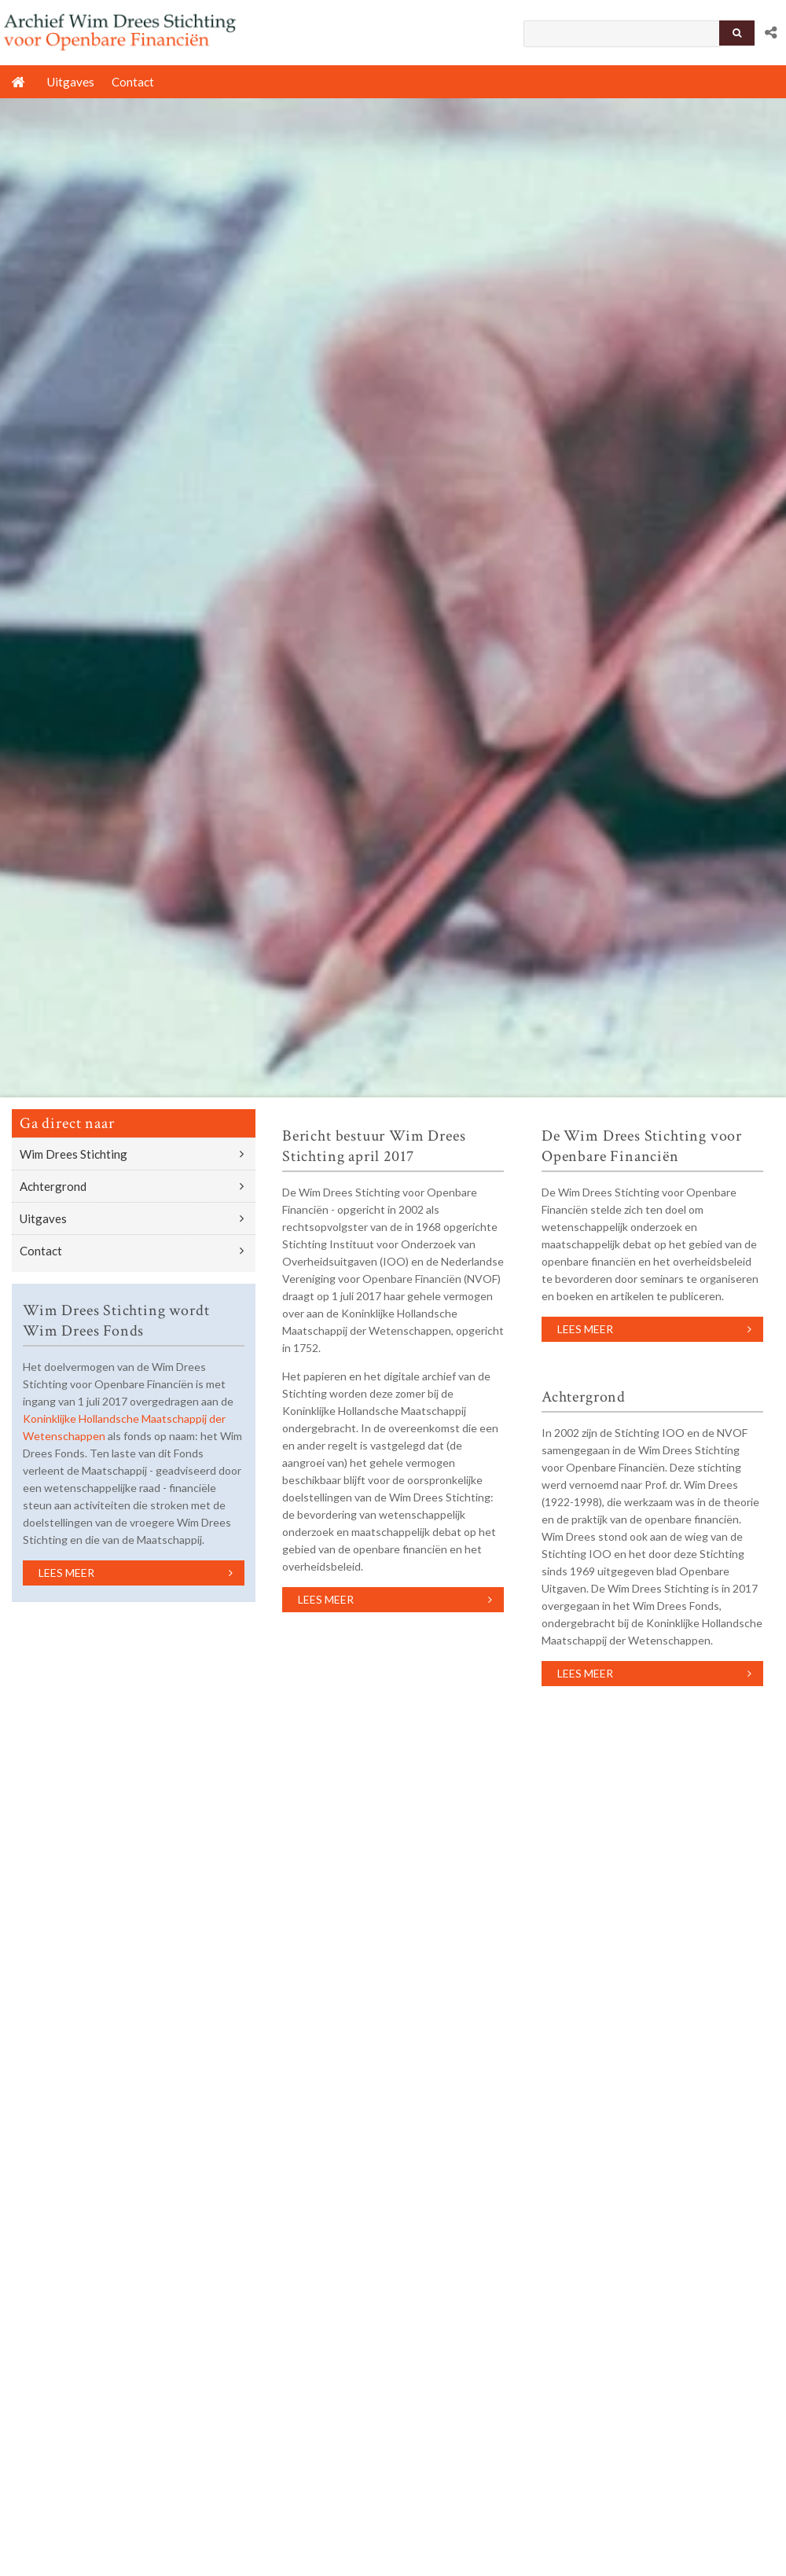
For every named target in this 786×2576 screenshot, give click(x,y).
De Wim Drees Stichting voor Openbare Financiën (642, 1146)
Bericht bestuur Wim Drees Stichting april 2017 (373, 1146)
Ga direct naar (67, 1123)
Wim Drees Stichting (73, 1154)
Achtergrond (53, 1186)
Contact (41, 1251)
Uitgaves (43, 1218)
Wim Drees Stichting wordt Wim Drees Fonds (116, 1320)
